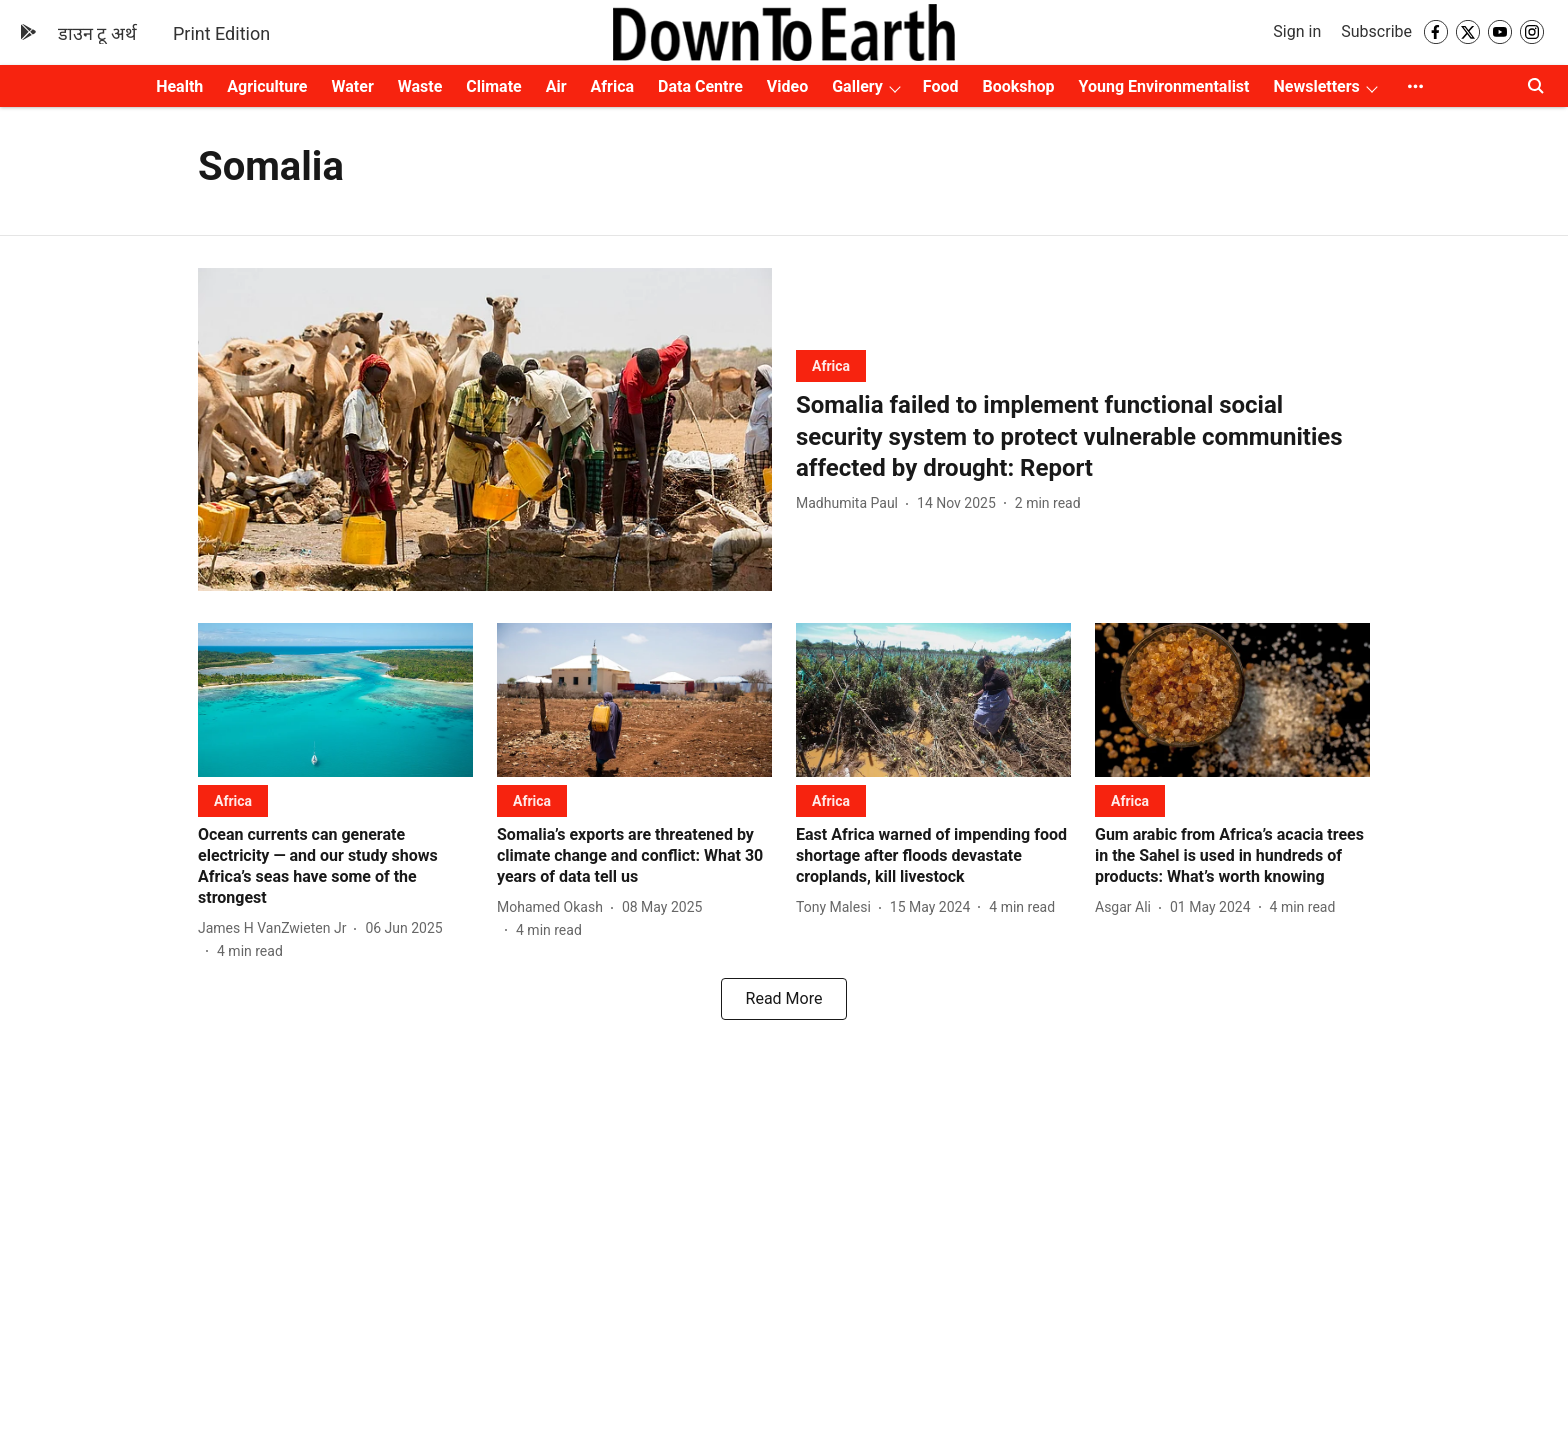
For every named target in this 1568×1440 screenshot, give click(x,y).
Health (179, 86)
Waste (420, 86)
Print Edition (221, 33)
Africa (612, 86)
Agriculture (267, 86)
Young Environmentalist (1164, 86)
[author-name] (851, 503)
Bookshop (1019, 86)
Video (787, 86)
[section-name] (831, 365)
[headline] (1083, 437)
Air (556, 86)
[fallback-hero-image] (485, 429)
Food (941, 86)
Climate (493, 86)
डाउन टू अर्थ (97, 33)
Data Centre (700, 86)
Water (353, 86)
